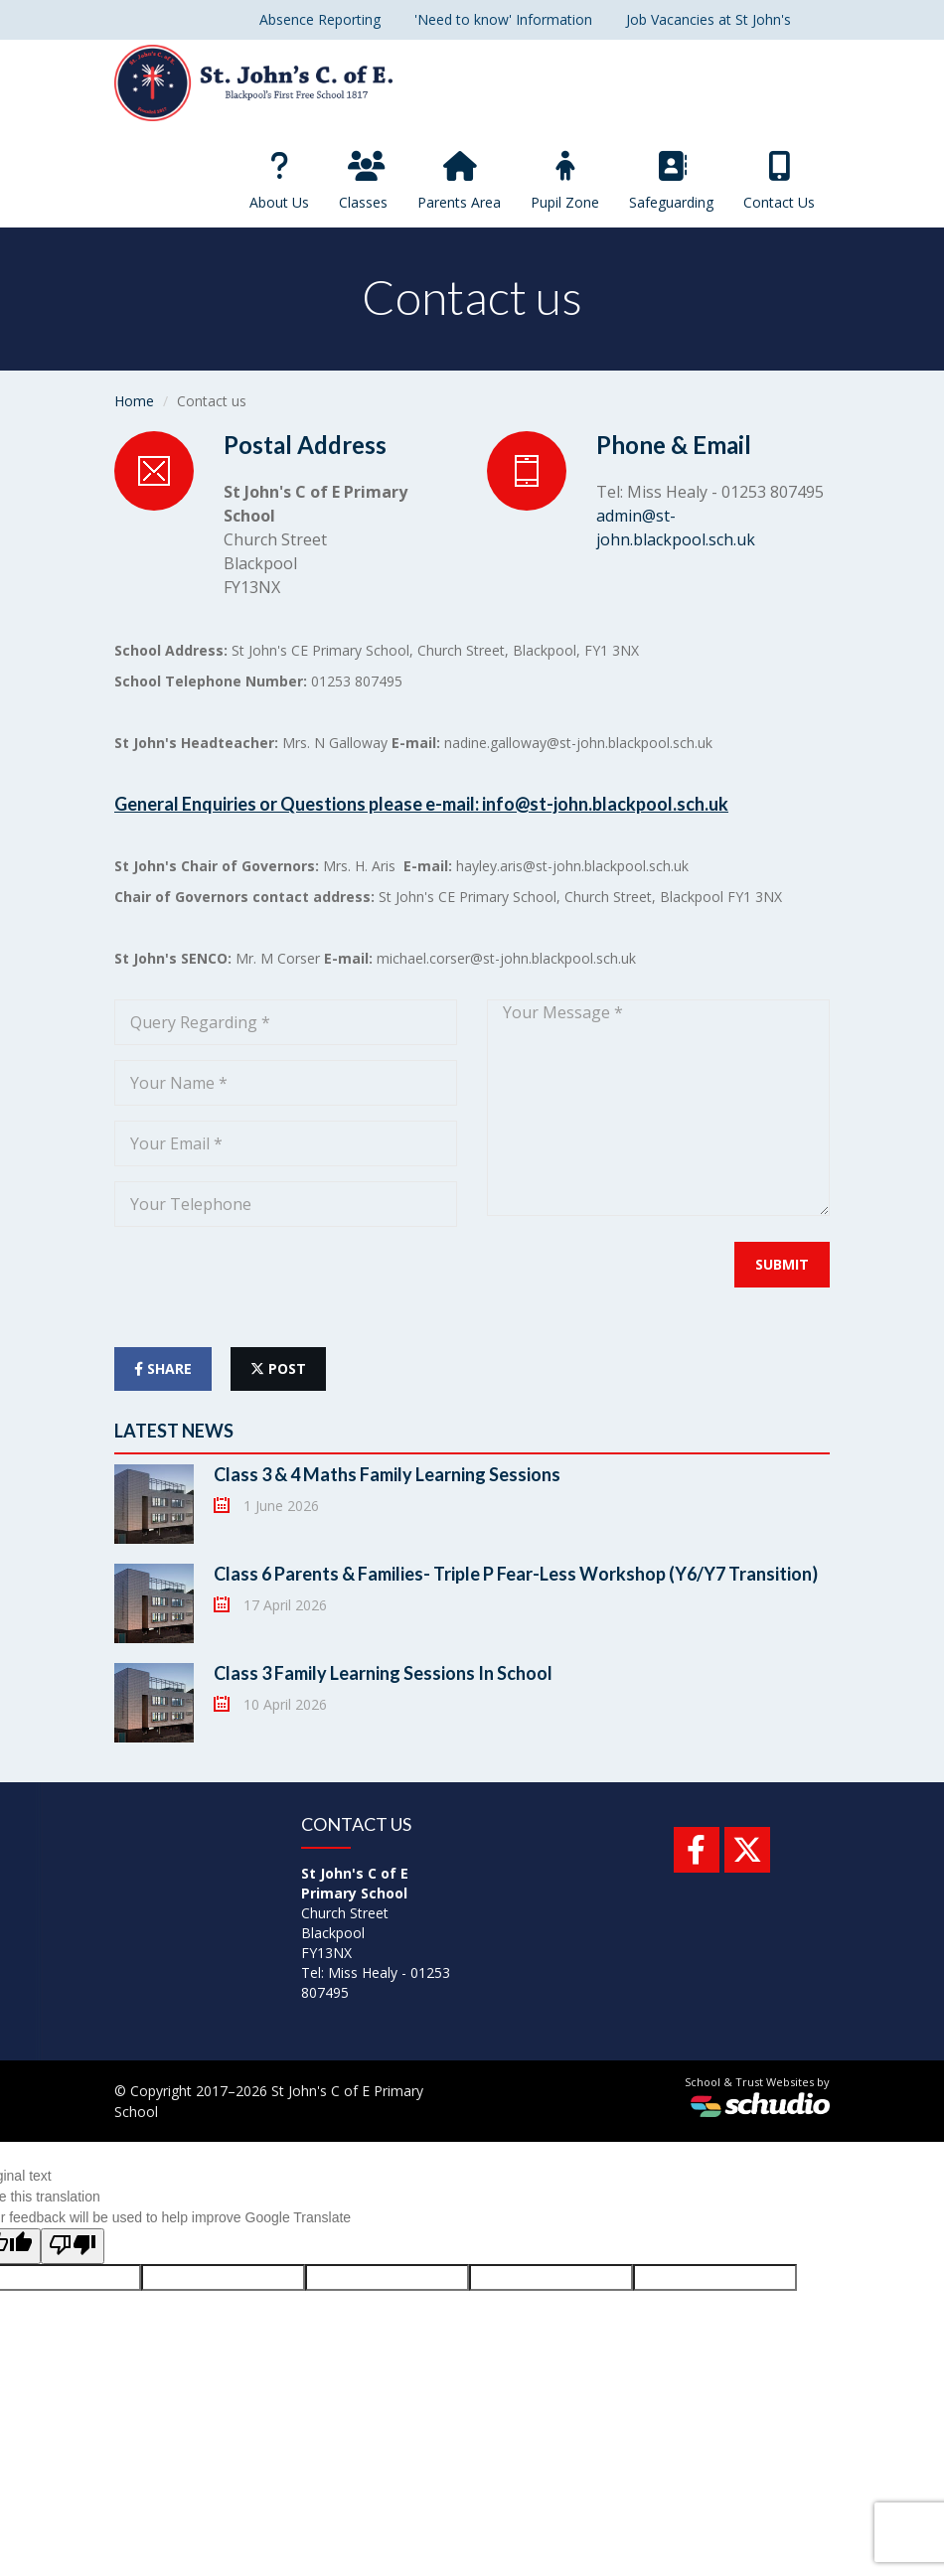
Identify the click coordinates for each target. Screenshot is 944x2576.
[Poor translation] (72, 2246)
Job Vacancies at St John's (708, 19)
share (163, 1368)
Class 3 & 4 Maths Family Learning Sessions (387, 1474)
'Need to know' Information (503, 19)
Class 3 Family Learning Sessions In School (383, 1673)
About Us (279, 181)
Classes (363, 181)
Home (134, 400)
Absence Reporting (320, 19)
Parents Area (459, 181)
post (278, 1368)
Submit (782, 1264)
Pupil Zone (565, 181)
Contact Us (779, 181)
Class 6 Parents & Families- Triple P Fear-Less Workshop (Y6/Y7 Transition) (516, 1574)
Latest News (174, 1430)
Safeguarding (671, 181)
